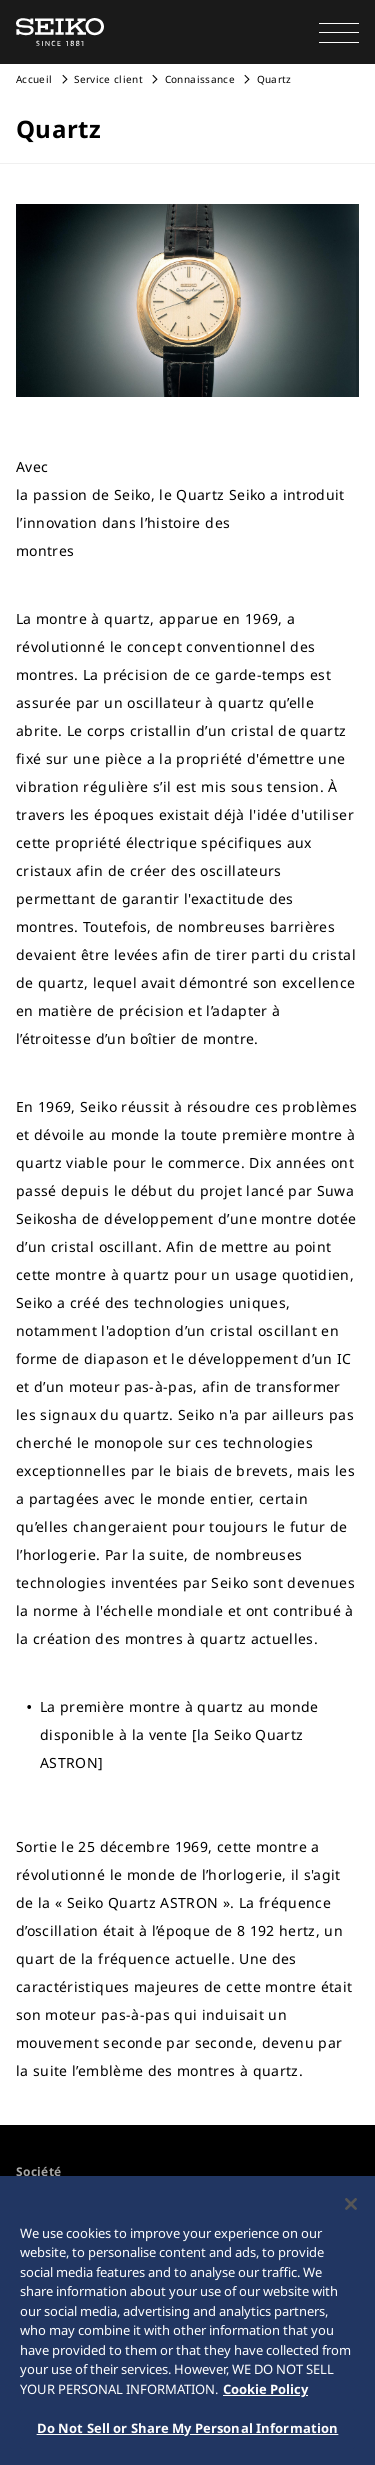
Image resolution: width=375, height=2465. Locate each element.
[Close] (351, 2205)
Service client (108, 79)
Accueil (34, 79)
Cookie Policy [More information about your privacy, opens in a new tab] (265, 2390)
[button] (339, 32)
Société (38, 2171)
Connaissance (200, 79)
